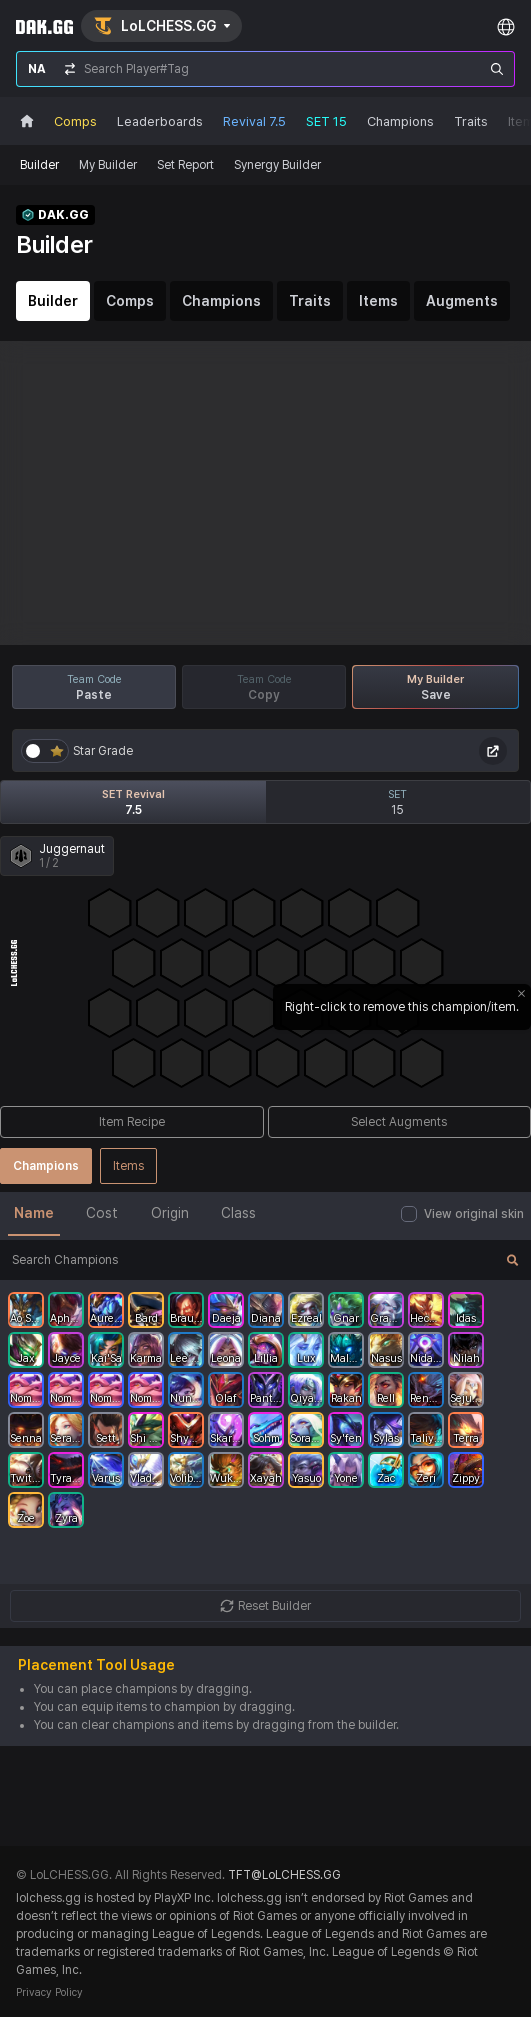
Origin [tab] (170, 1213)
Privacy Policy (49, 1992)
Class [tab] (238, 1213)
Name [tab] (34, 1213)
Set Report (185, 165)
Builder (39, 165)
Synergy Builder (277, 165)
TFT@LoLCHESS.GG (284, 1875)
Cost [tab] (102, 1213)
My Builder (108, 165)
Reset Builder (265, 1606)
